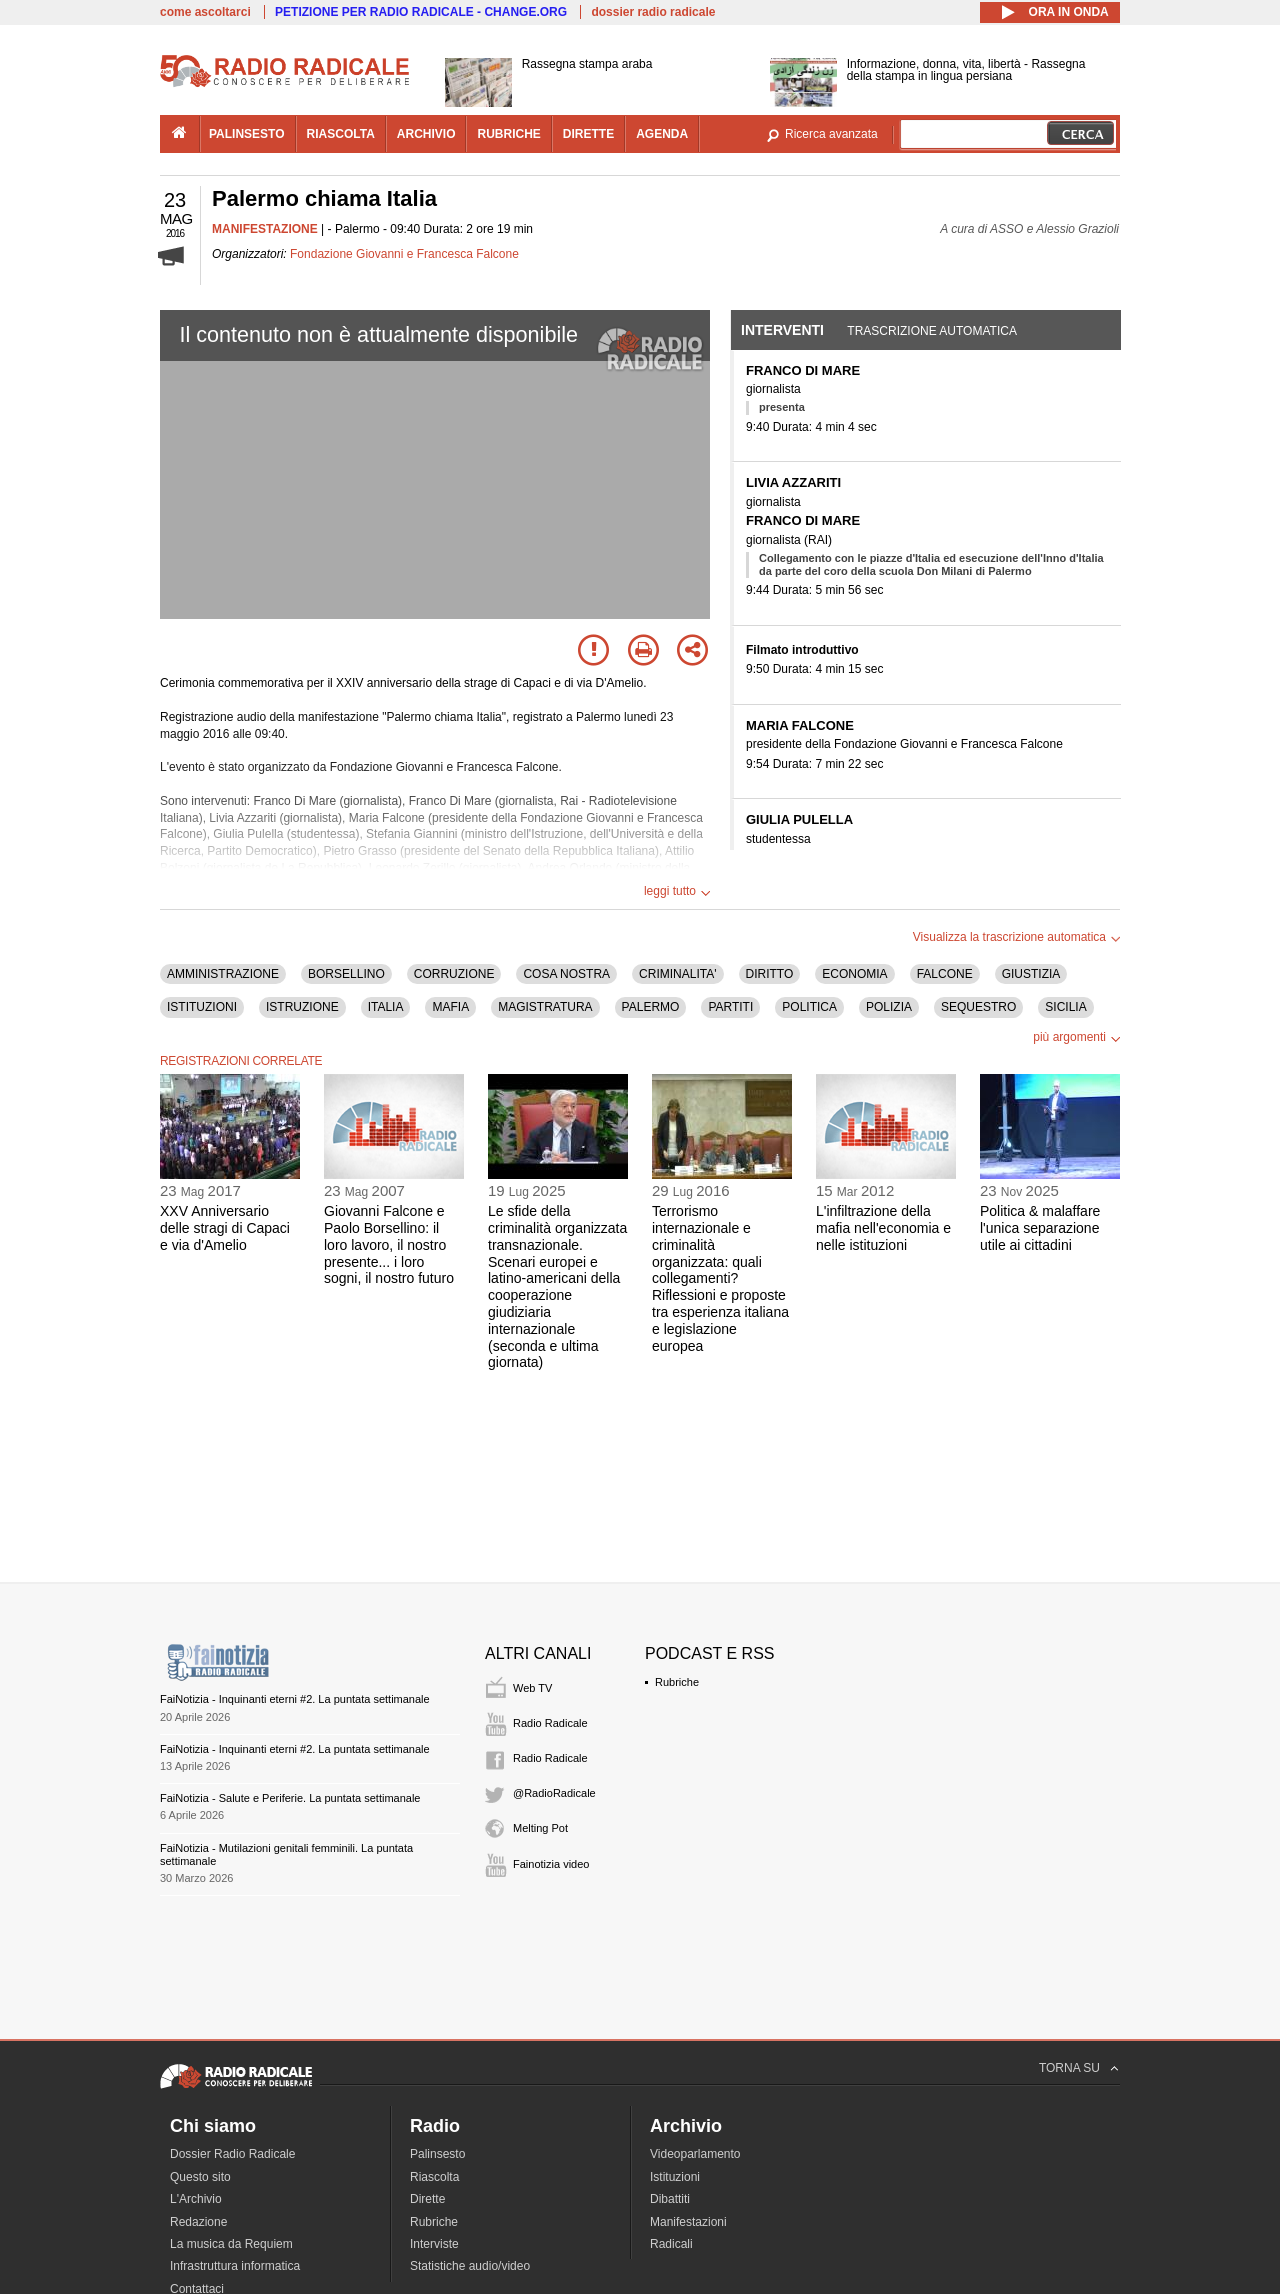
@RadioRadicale (554, 1793)
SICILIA (1065, 1007)
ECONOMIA (854, 974)
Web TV (532, 1688)
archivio (426, 134)
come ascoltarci (205, 12)
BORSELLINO (346, 974)
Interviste (434, 2244)
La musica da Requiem (231, 2244)
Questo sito (200, 2177)
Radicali (671, 2244)
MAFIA (450, 1007)
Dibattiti (670, 2199)
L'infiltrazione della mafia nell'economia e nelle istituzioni (883, 1228)
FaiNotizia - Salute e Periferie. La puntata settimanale (290, 1798)
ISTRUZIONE (302, 1007)
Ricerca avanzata (831, 134)
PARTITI (730, 1007)
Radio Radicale (550, 1723)
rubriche (508, 134)
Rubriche (677, 1682)
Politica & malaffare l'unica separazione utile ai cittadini (1040, 1228)
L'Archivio (196, 2199)
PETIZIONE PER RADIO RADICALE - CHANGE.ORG (421, 12)
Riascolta (434, 2177)
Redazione (198, 2222)
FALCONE (945, 974)
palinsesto (247, 134)
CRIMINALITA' (677, 974)
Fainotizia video (551, 1864)
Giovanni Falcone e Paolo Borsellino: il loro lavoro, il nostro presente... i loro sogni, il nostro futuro (389, 1244)
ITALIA (386, 1007)
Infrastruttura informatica (235, 2266)
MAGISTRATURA (545, 1007)
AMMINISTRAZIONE (223, 974)
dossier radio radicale (653, 12)
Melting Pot (540, 1828)
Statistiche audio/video (470, 2266)
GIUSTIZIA (1031, 974)
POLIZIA (889, 1007)
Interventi (782, 330)
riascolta (341, 134)
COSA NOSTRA (566, 974)
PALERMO (651, 1007)
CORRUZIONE (454, 974)
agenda (662, 134)
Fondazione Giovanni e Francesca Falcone (404, 254)
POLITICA (809, 1007)
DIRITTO (770, 974)
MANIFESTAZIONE (265, 229)
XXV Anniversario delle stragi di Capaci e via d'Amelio (225, 1228)
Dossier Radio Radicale (232, 2154)
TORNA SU (1069, 2068)
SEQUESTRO (978, 1007)
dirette (588, 134)
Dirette (427, 2199)
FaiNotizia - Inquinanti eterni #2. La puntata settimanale (295, 1699)
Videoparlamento (695, 2154)
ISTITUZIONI (202, 1007)
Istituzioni (675, 2177)
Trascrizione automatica (932, 331)
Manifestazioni (688, 2222)
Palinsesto (437, 2154)
